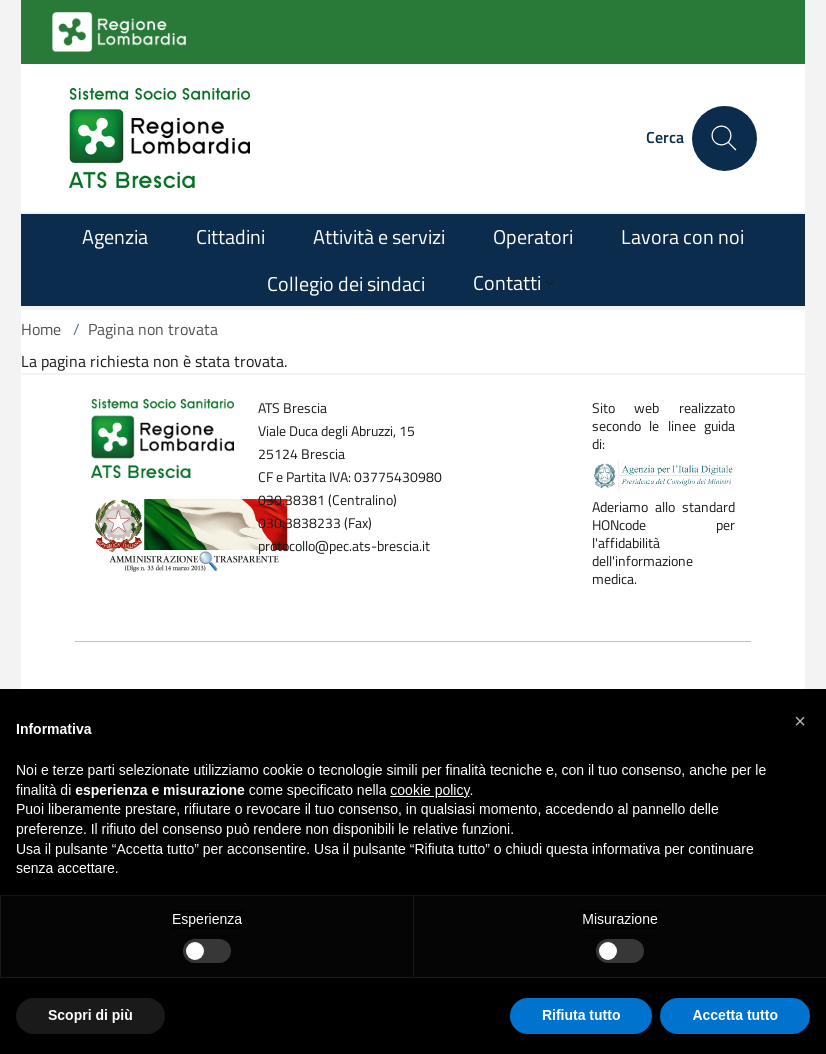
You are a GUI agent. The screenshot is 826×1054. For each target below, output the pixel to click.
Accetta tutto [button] (735, 1015)
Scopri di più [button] (90, 1015)
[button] (800, 721)
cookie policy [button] (429, 790)
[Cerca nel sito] (724, 138)
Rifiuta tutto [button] (581, 1015)
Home (41, 329)
